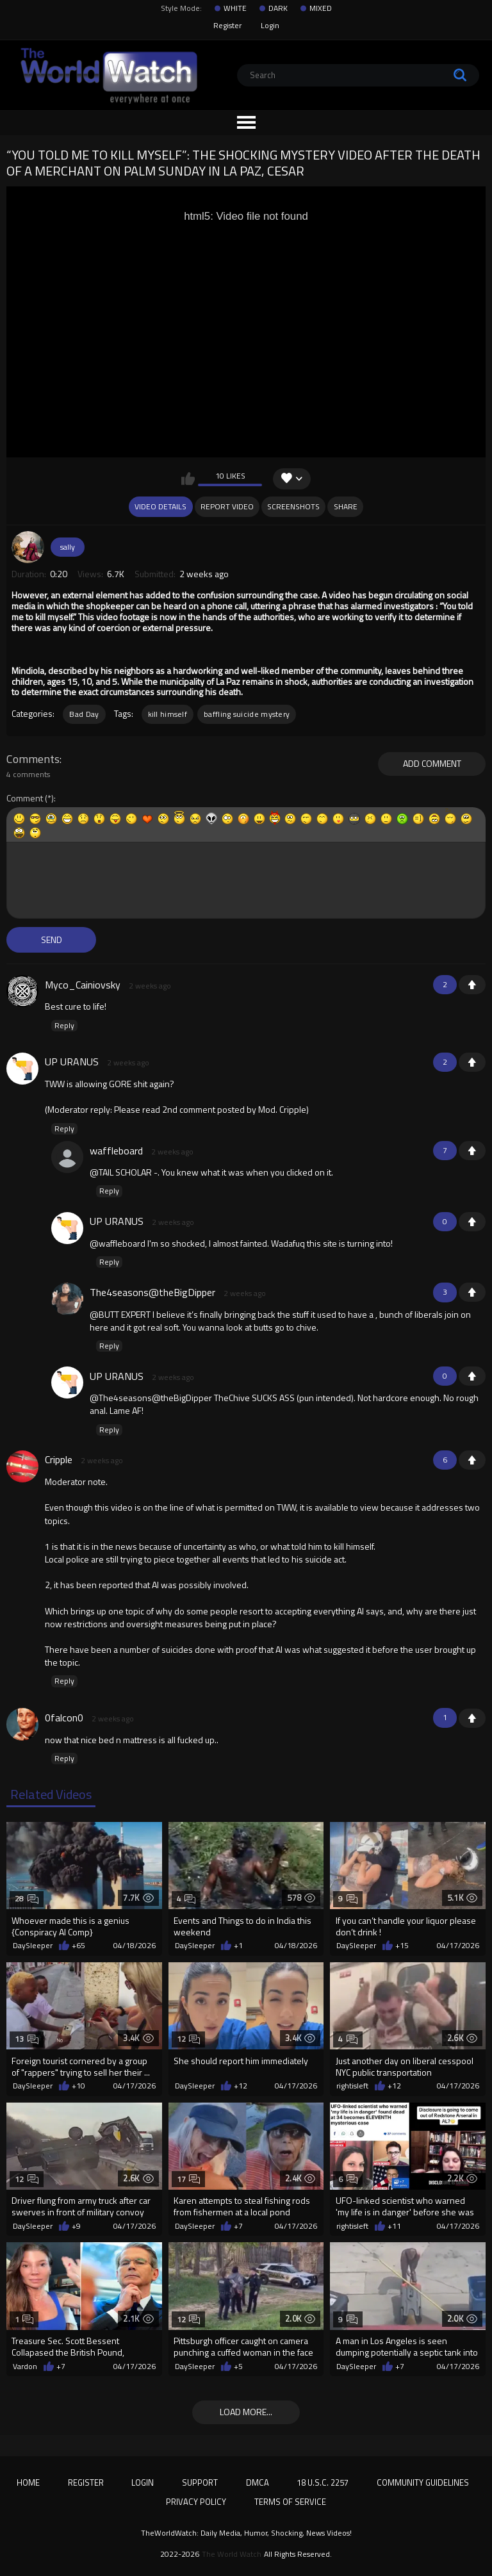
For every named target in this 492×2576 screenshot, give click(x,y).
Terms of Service (290, 2501)
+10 (78, 2085)
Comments (33, 759)
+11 (394, 2226)
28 (26, 1898)
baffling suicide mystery (247, 714)
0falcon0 (64, 1717)
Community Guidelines (423, 2482)
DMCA (257, 2482)
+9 (76, 2226)
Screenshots (293, 506)
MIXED (320, 8)
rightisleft (352, 2085)
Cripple (58, 1459)
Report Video (227, 506)
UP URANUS (72, 1061)
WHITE (235, 8)
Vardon (25, 2366)
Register (227, 25)
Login (270, 25)
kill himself (168, 714)
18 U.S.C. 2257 (322, 2482)
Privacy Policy (196, 2501)
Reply (64, 1025)
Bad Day (84, 714)
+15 (402, 1945)
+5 (238, 2366)
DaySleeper (33, 1945)
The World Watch (231, 2554)
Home (28, 2482)
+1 (472, 984)
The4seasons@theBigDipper (152, 1292)
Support (200, 2482)
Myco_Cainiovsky (82, 984)
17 (189, 2179)
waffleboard (116, 1150)
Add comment (432, 763)
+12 (240, 2085)
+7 (238, 2226)
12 (189, 2039)
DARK (278, 8)
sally (67, 547)
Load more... (246, 2411)
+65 (78, 1945)
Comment (24, 798)
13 (26, 2039)
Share (345, 506)
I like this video (188, 478)
